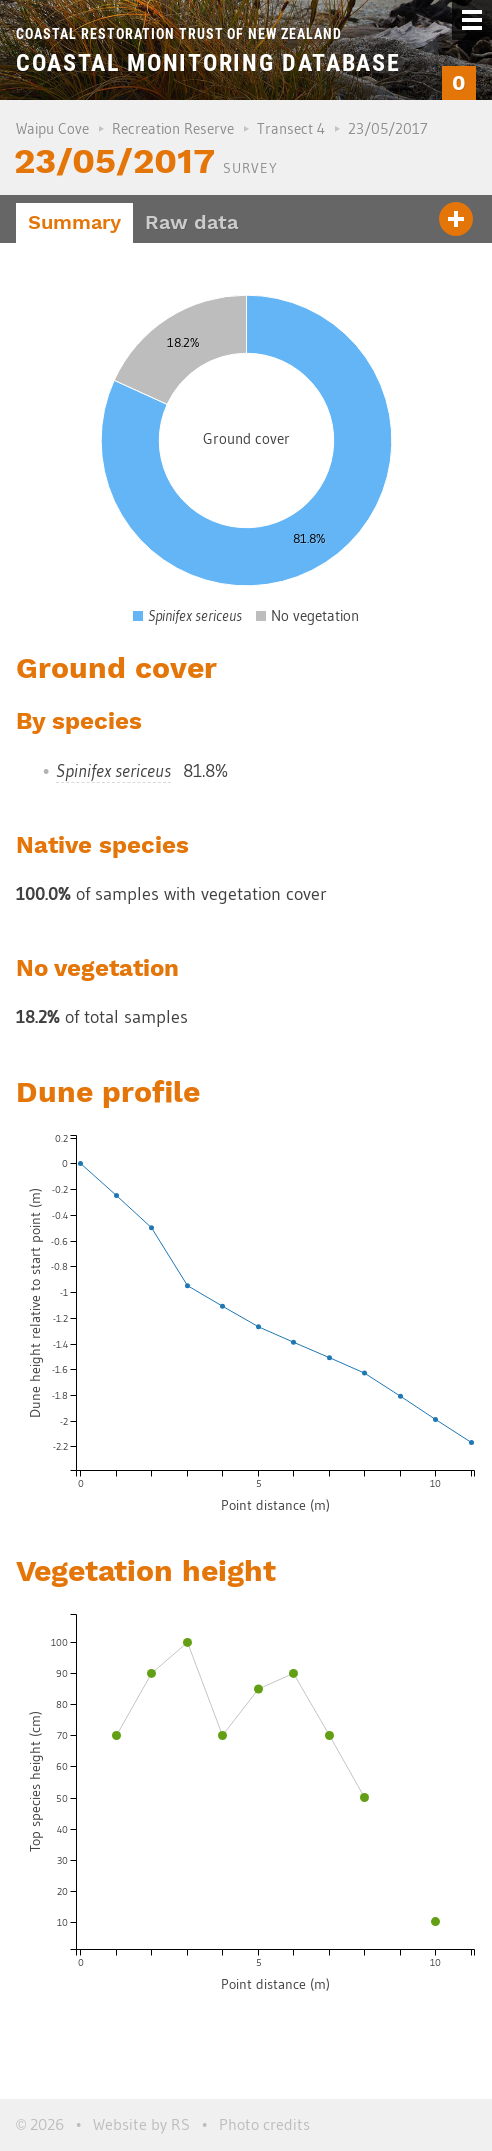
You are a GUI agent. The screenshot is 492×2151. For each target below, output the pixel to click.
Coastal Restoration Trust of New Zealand (179, 34)
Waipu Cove (52, 128)
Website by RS (141, 2124)
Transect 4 (291, 128)
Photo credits (264, 2124)
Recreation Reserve (173, 128)
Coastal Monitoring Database (208, 63)
